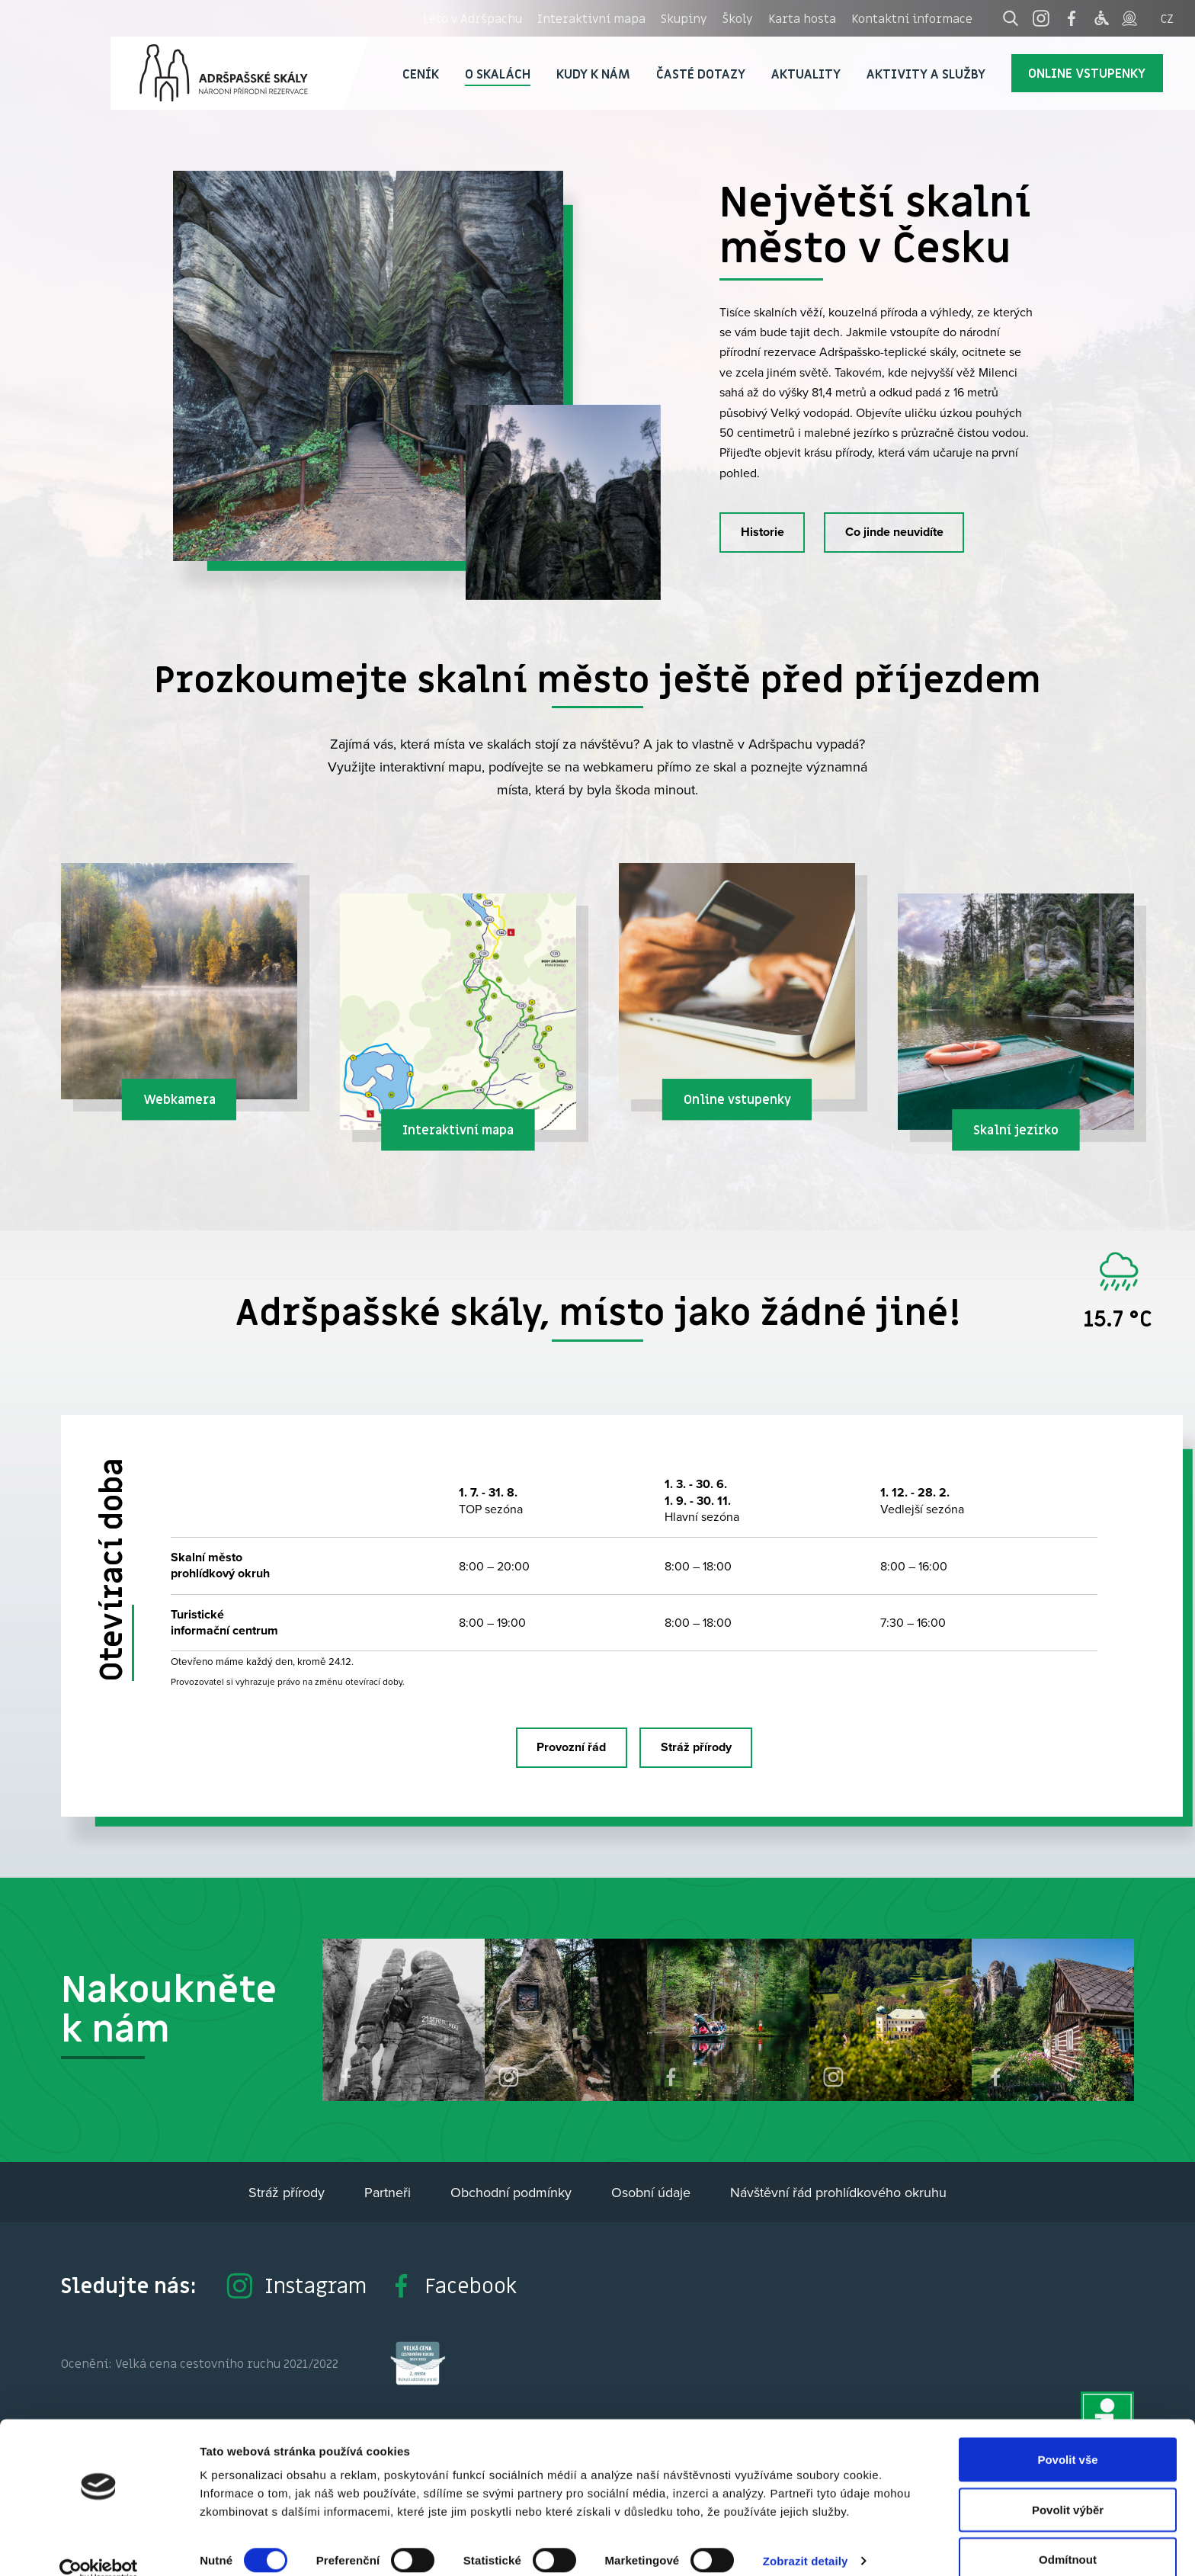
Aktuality (806, 74)
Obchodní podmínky (511, 2192)
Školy (737, 18)
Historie (762, 532)
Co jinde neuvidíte (894, 532)
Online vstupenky (1086, 73)
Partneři (387, 2192)
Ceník (420, 74)
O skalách (497, 74)
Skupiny (684, 18)
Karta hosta (802, 18)
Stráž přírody (696, 1747)
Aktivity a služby (926, 74)
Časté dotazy (700, 74)
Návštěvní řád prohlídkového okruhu (838, 2192)
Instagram (296, 2286)
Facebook (452, 2286)
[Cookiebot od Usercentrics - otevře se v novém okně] (98, 2546)
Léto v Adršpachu (472, 18)
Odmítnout (1068, 2535)
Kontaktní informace (911, 18)
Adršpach (240, 73)
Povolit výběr (1068, 2485)
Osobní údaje (650, 2192)
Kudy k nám (593, 74)
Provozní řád (571, 1747)
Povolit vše (1067, 2435)
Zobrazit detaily (805, 2536)
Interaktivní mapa (591, 18)
